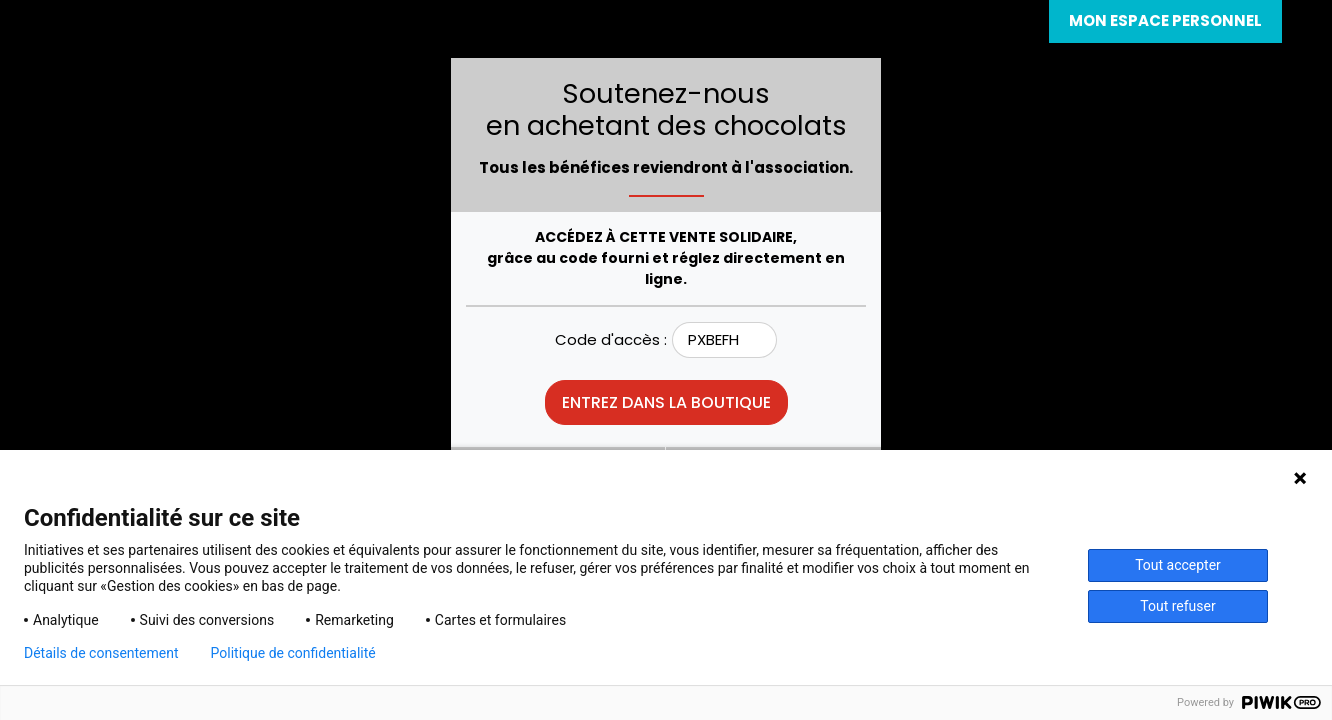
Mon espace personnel (1165, 20)
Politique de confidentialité (293, 653)
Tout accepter (1178, 565)
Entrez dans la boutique (666, 402)
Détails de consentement (101, 653)
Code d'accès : (611, 339)
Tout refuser (1177, 606)
